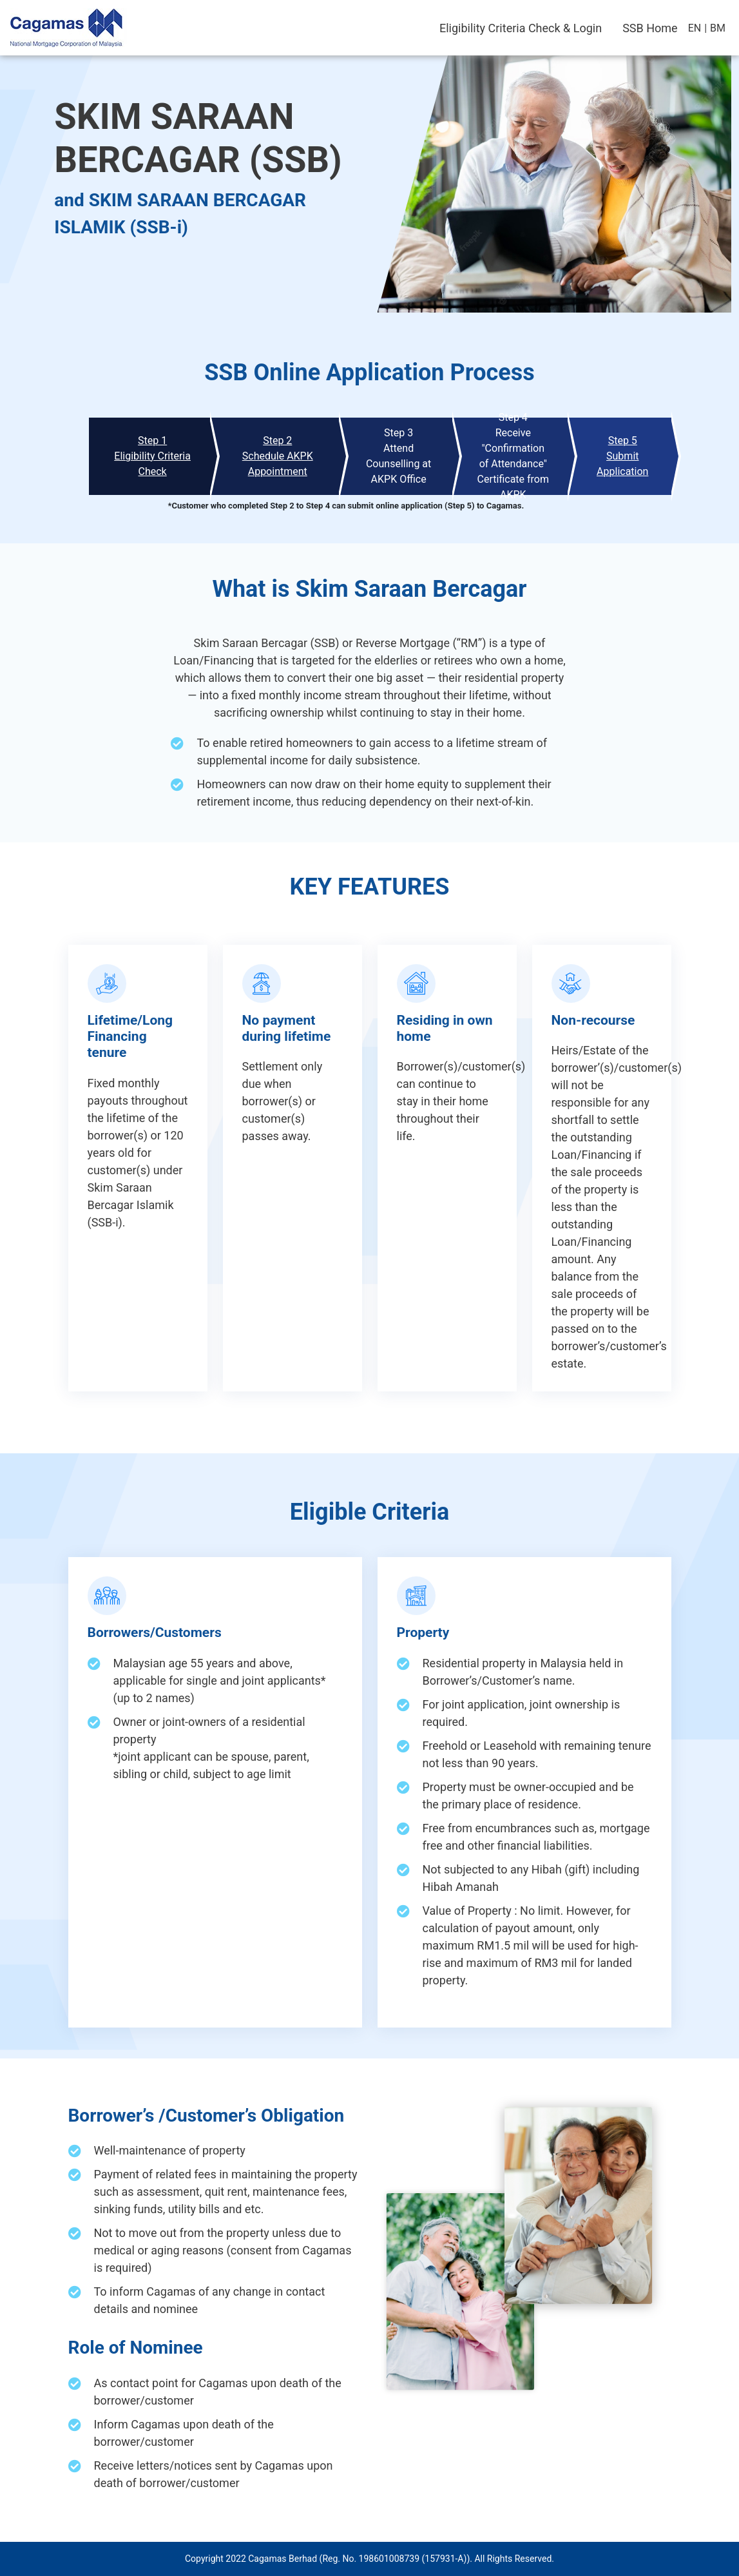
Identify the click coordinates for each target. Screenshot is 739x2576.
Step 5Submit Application (622, 456)
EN (695, 28)
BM (717, 28)
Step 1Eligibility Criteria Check (152, 456)
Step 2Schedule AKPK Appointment (277, 456)
